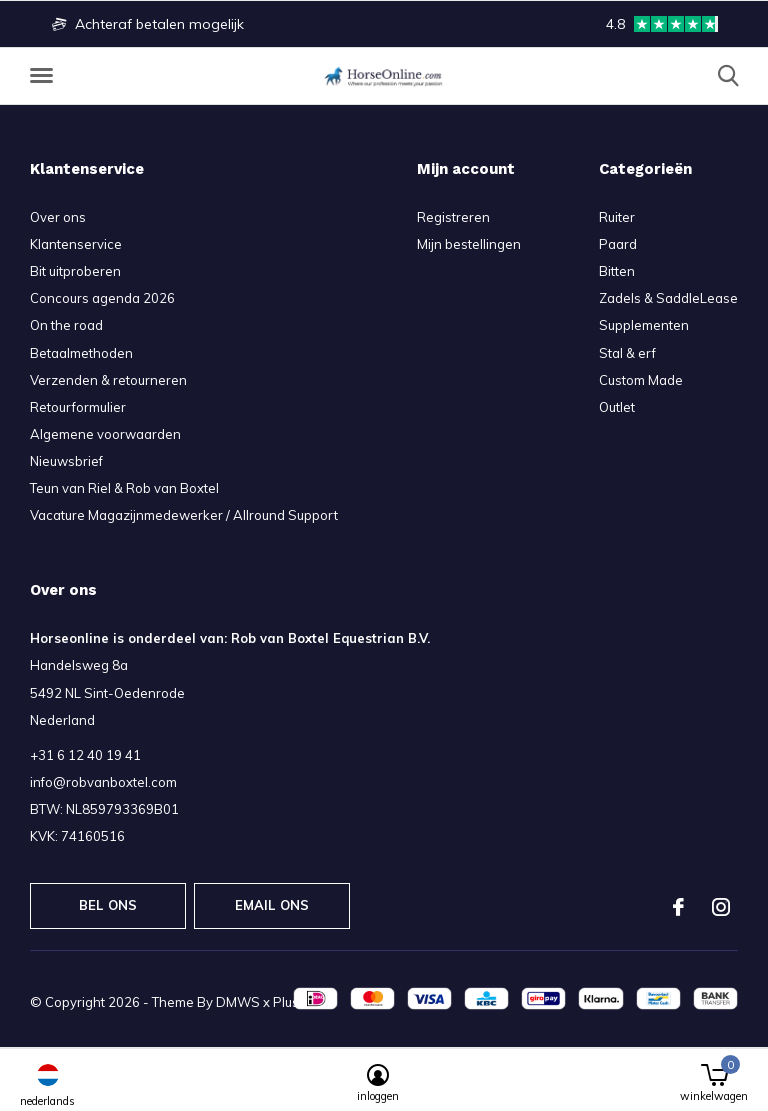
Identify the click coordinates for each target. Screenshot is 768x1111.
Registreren (453, 217)
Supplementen (644, 325)
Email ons (272, 905)
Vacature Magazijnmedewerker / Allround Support (184, 515)
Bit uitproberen (75, 271)
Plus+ (290, 1002)
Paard (618, 244)
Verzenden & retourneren (108, 380)
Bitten (617, 271)
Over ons (58, 217)
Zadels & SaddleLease (668, 298)
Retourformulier (78, 407)
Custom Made (641, 380)
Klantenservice (76, 244)
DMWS (238, 1002)
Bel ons (108, 905)
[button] (45, 76)
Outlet (617, 407)
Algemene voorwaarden (105, 434)
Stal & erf (627, 353)
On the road (66, 325)
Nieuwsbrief (66, 461)
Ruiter (617, 217)
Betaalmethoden (81, 353)
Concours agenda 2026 (102, 298)
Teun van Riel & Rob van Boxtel (124, 488)
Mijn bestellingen (469, 244)
